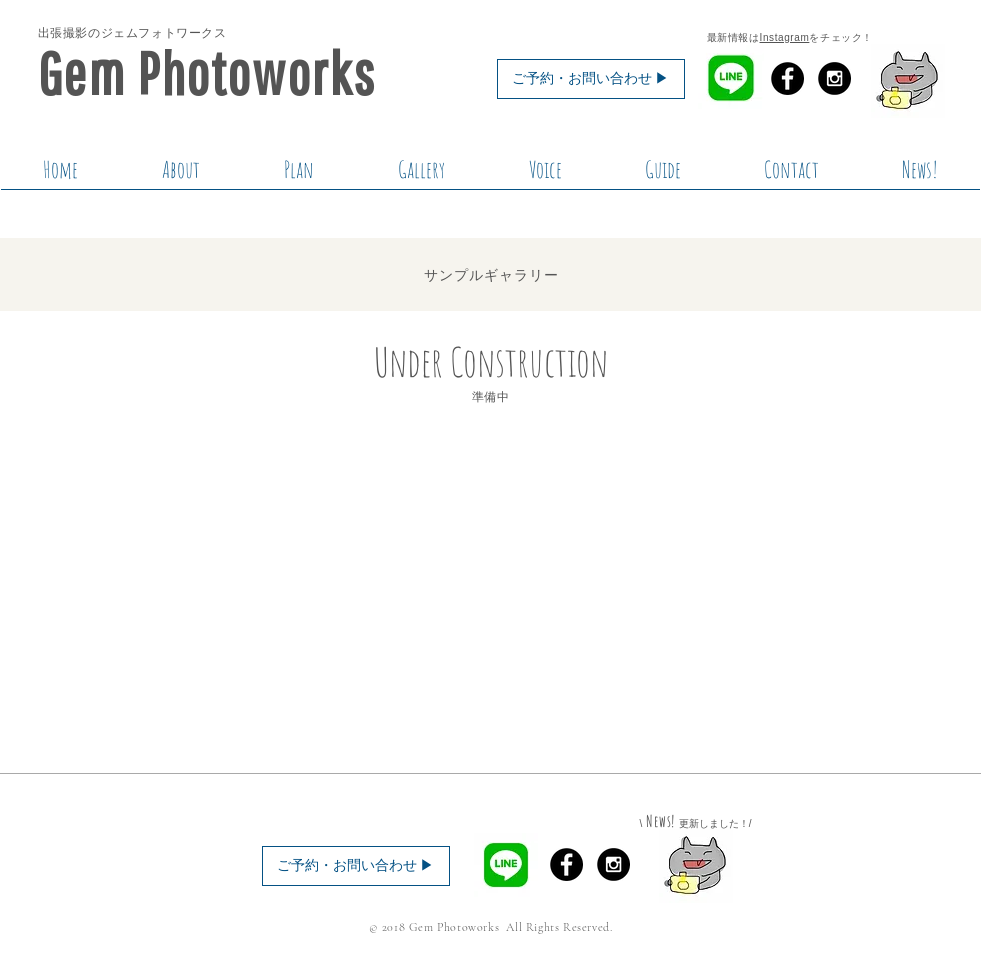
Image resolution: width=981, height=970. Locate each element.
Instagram (785, 37)
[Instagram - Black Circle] (834, 78)
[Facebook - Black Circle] (787, 78)
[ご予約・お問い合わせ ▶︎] (591, 79)
